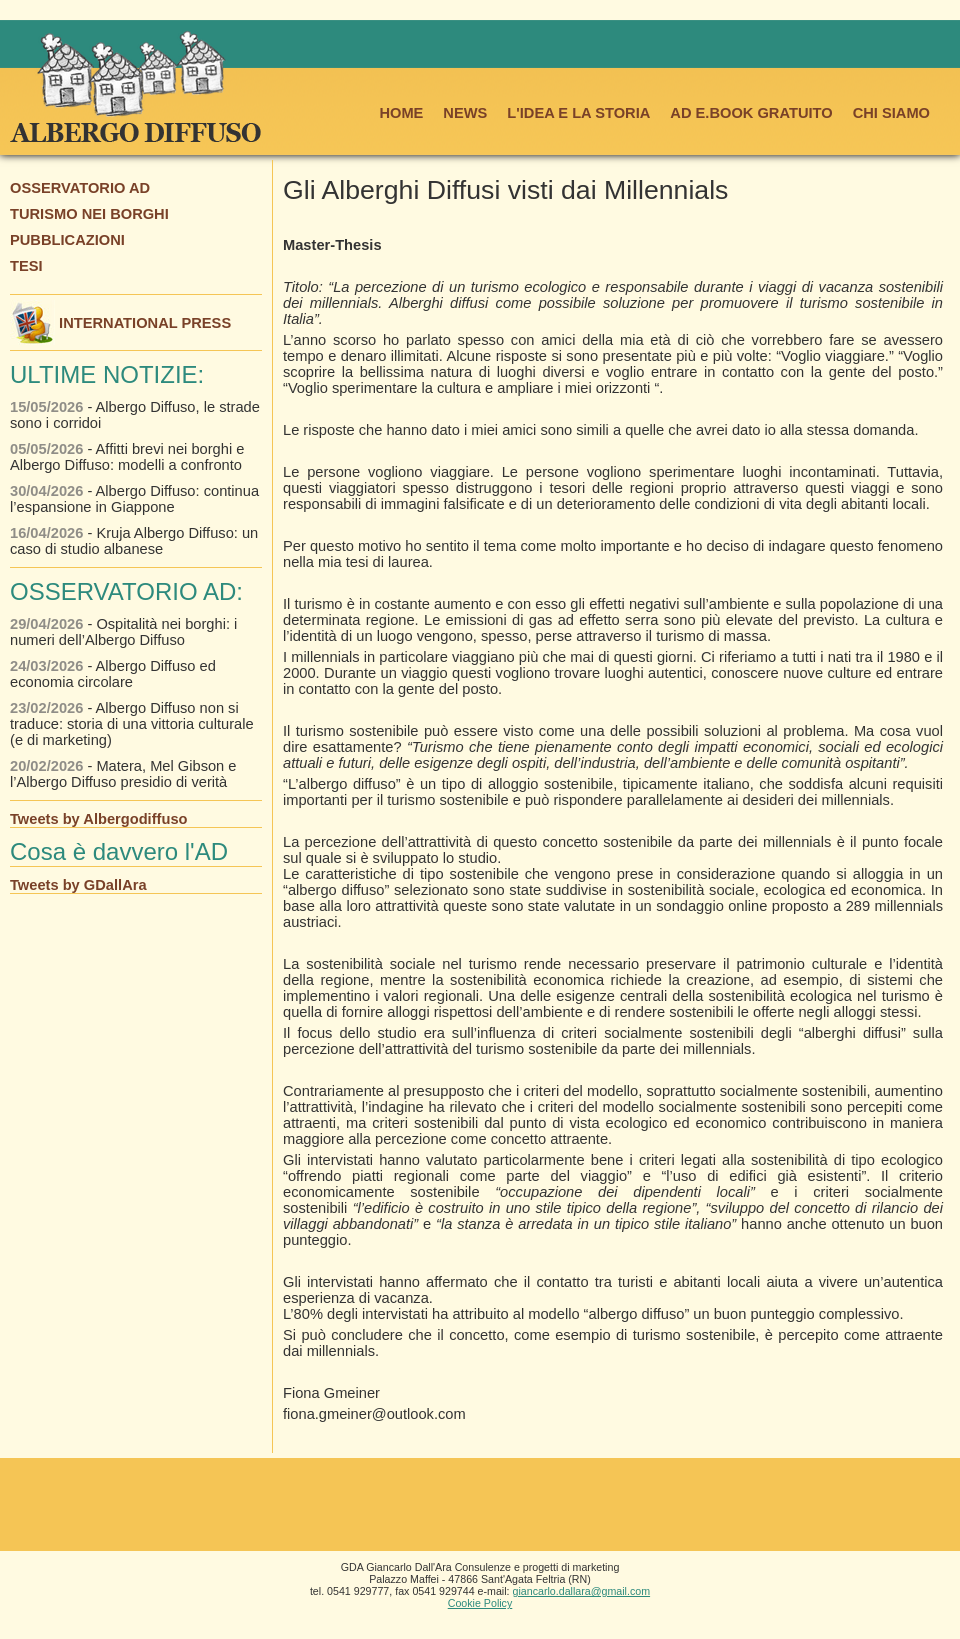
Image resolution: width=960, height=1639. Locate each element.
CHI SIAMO (891, 113)
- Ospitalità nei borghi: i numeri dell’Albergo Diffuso (123, 632)
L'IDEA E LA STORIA (578, 113)
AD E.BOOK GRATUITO (751, 113)
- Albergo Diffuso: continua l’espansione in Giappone (134, 499)
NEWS (465, 113)
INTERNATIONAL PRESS (120, 323)
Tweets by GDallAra (78, 885)
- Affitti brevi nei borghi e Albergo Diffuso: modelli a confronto (127, 457)
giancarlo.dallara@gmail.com (582, 1591)
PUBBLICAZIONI (67, 240)
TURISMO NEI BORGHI (89, 214)
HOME (401, 113)
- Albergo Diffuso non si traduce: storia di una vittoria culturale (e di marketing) (132, 724)
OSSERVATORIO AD (80, 188)
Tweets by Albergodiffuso (99, 819)
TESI (26, 266)
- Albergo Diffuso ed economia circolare (113, 674)
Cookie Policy (480, 1603)
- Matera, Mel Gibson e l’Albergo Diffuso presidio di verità (123, 774)
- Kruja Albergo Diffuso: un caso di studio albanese (134, 541)
